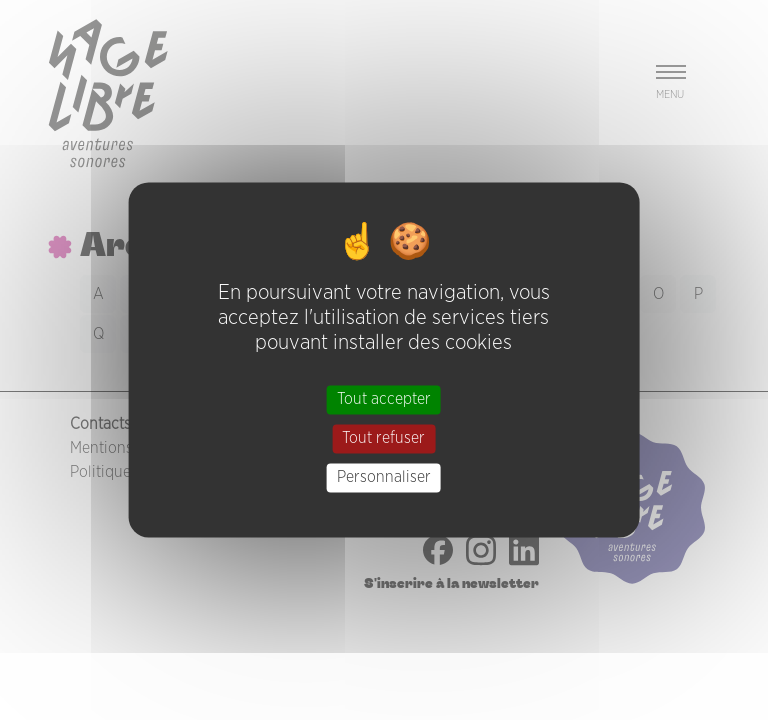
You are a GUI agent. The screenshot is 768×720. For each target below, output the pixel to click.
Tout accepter (384, 399)
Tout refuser (383, 438)
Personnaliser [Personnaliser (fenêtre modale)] (384, 477)
